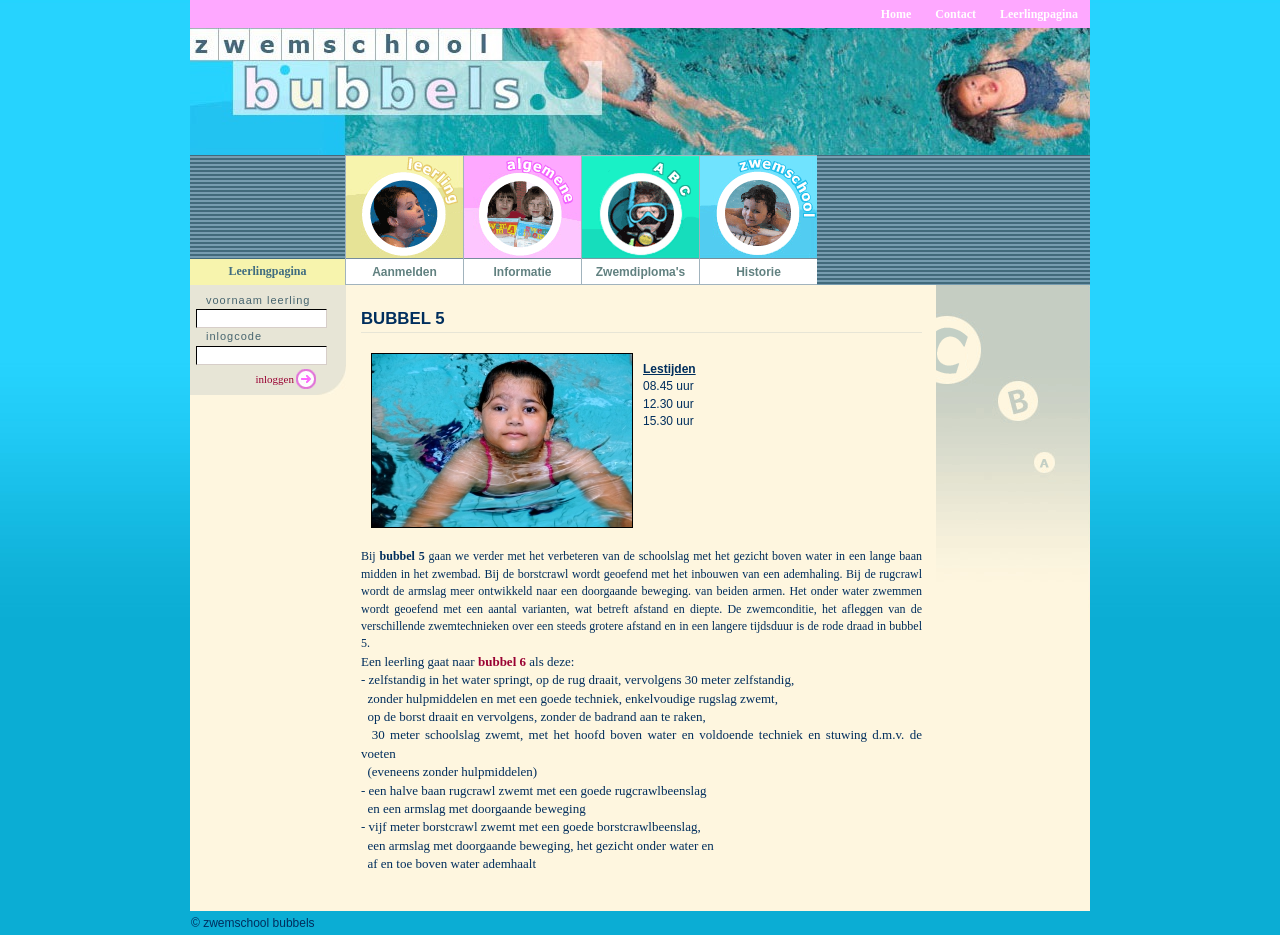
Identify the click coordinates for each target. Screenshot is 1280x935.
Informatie (522, 272)
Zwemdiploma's (641, 272)
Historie (758, 272)
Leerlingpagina (1039, 14)
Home (896, 14)
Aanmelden (404, 272)
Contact (955, 14)
